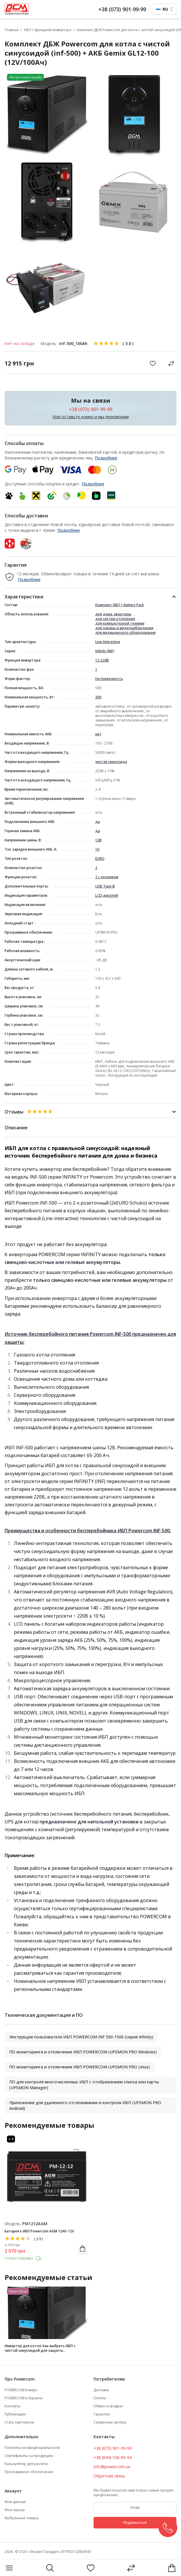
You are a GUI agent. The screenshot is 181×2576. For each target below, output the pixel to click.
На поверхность (109, 678)
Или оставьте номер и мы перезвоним (91, 416)
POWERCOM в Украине (24, 2398)
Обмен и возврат (108, 2406)
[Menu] (9, 2568)
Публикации (15, 2414)
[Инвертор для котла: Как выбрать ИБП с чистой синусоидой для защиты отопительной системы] (47, 2312)
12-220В (102, 660)
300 (98, 697)
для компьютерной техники (119, 623)
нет (98, 734)
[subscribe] (135, 2507)
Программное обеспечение (29, 2472)
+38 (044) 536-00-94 (113, 2457)
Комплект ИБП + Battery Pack (119, 605)
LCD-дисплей (106, 895)
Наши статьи (18, 2291)
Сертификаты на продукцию (29, 2455)
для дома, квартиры (113, 614)
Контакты (12, 2406)
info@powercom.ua (112, 2466)
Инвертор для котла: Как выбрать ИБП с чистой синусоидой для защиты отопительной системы (40, 2348)
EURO (100, 858)
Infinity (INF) (104, 651)
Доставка (101, 2390)
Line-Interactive (107, 642)
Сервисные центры (110, 2422)
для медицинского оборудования (125, 632)
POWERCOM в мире (21, 2390)
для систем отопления (115, 619)
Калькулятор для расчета (26, 2464)
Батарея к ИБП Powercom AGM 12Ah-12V (39, 2231)
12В (98, 840)
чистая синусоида (111, 762)
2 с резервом (106, 877)
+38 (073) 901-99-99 (122, 9)
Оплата (100, 2398)
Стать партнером (19, 2422)
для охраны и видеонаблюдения (124, 628)
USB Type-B (105, 886)
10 (97, 849)
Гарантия (102, 2414)
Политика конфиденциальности (32, 2447)
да (97, 821)
